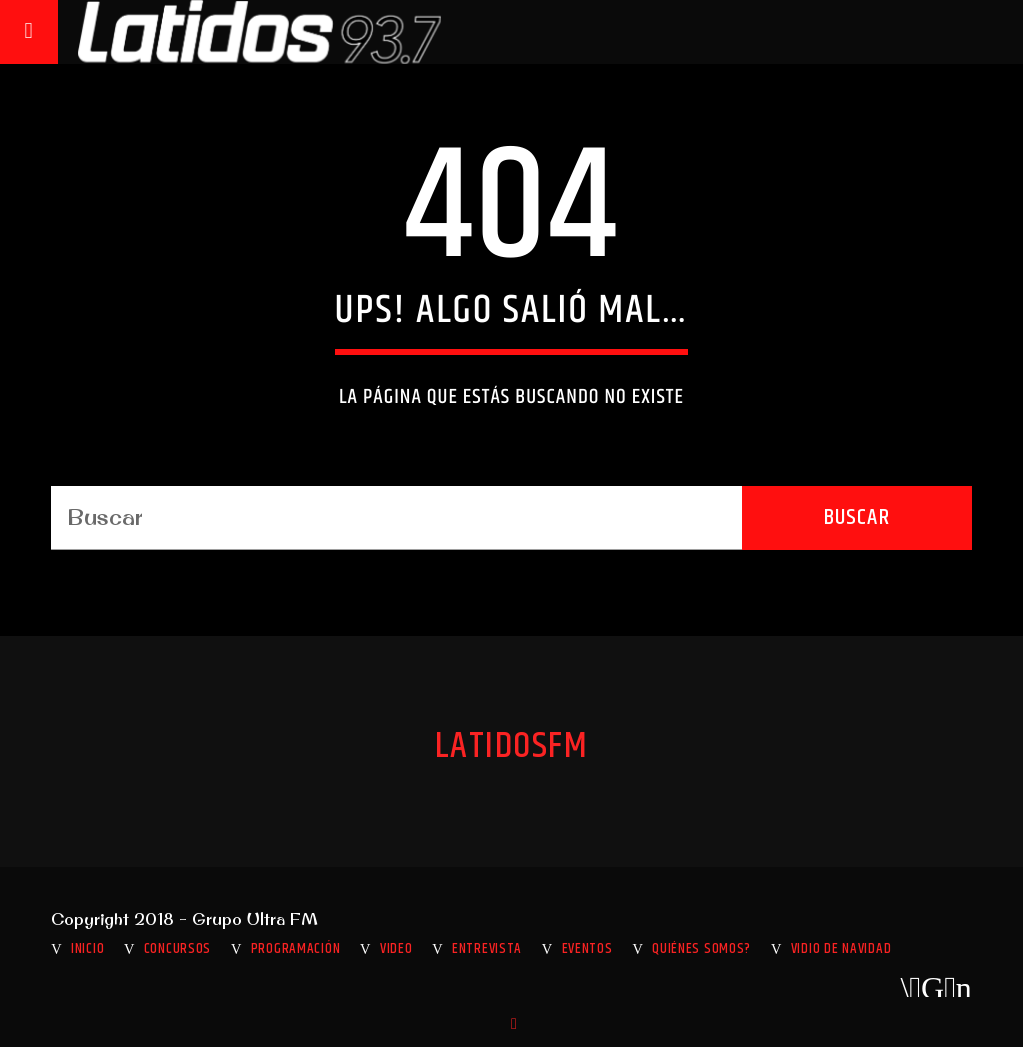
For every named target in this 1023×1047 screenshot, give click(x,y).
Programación (296, 949)
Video (396, 949)
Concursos (177, 949)
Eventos (587, 949)
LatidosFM (511, 747)
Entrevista (487, 949)
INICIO (87, 949)
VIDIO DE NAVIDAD (841, 949)
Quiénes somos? (701, 949)
